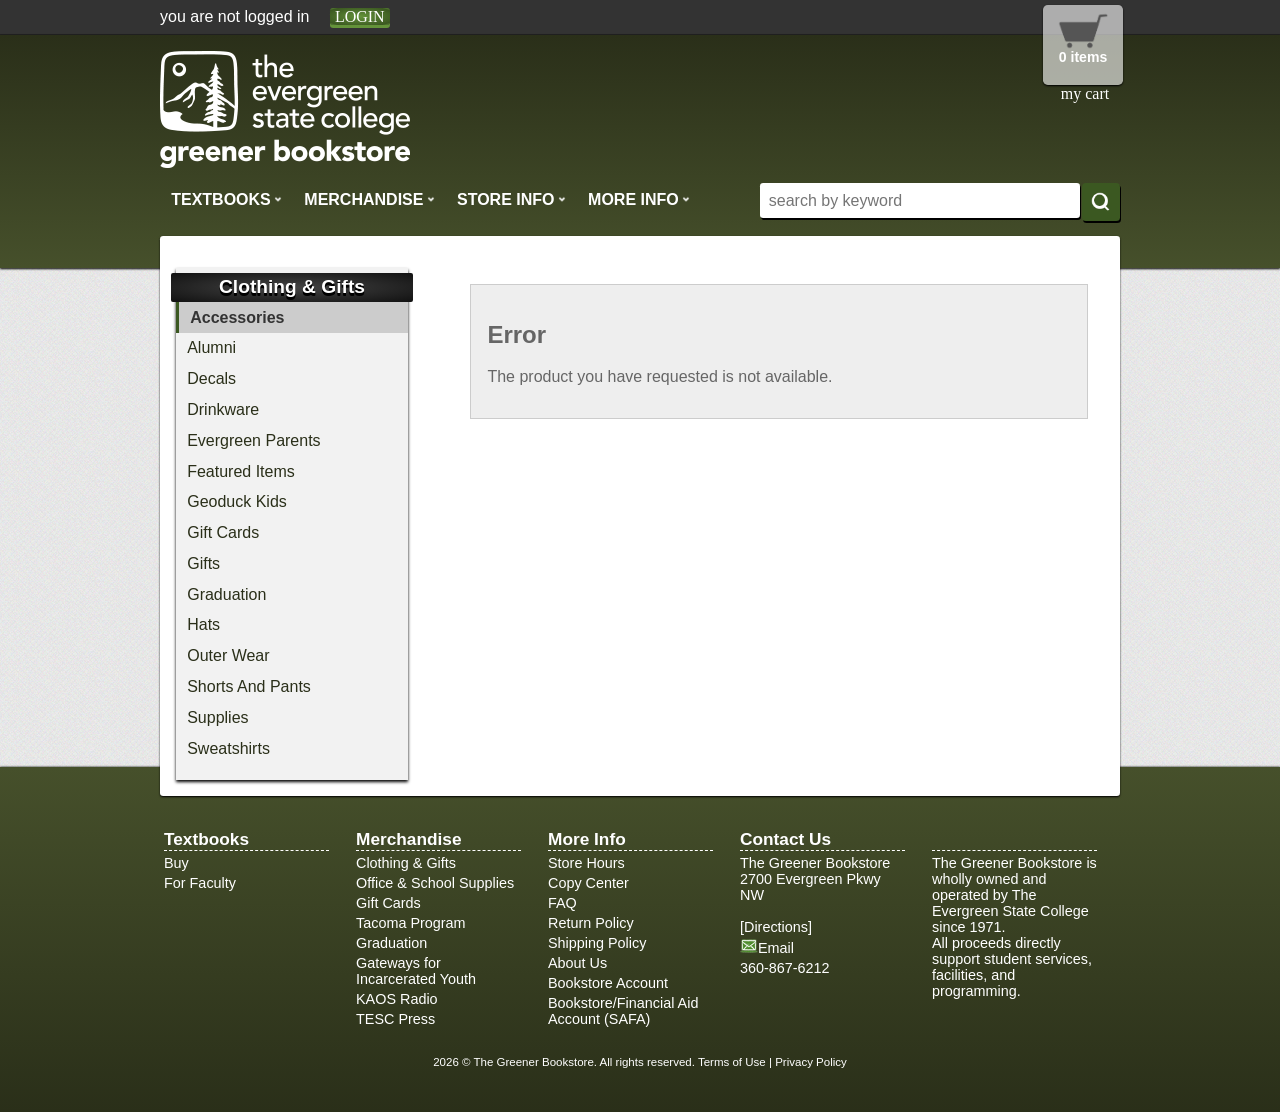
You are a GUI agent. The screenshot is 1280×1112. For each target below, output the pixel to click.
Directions (776, 927)
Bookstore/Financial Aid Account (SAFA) (623, 1011)
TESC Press (395, 1019)
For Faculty (200, 883)
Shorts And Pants (249, 686)
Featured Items (241, 471)
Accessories (237, 317)
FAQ (562, 903)
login (360, 16)
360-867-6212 (785, 968)
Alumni (211, 347)
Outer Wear (228, 655)
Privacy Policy (811, 1062)
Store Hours (586, 863)
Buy (176, 863)
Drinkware (223, 409)
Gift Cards (223, 532)
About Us (577, 963)
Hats (203, 624)
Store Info (511, 199)
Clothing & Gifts (406, 863)
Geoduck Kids (237, 501)
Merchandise (369, 199)
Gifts (203, 563)
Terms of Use (732, 1062)
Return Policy (591, 923)
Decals (211, 378)
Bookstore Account (608, 983)
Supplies (217, 717)
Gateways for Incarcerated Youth (416, 971)
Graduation (226, 594)
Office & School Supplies (435, 883)
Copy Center (588, 883)
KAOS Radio (397, 999)
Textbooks (226, 199)
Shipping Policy (597, 943)
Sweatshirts (228, 748)
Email (776, 948)
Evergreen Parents (253, 440)
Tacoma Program (411, 923)
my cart (1085, 93)
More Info (639, 199)
